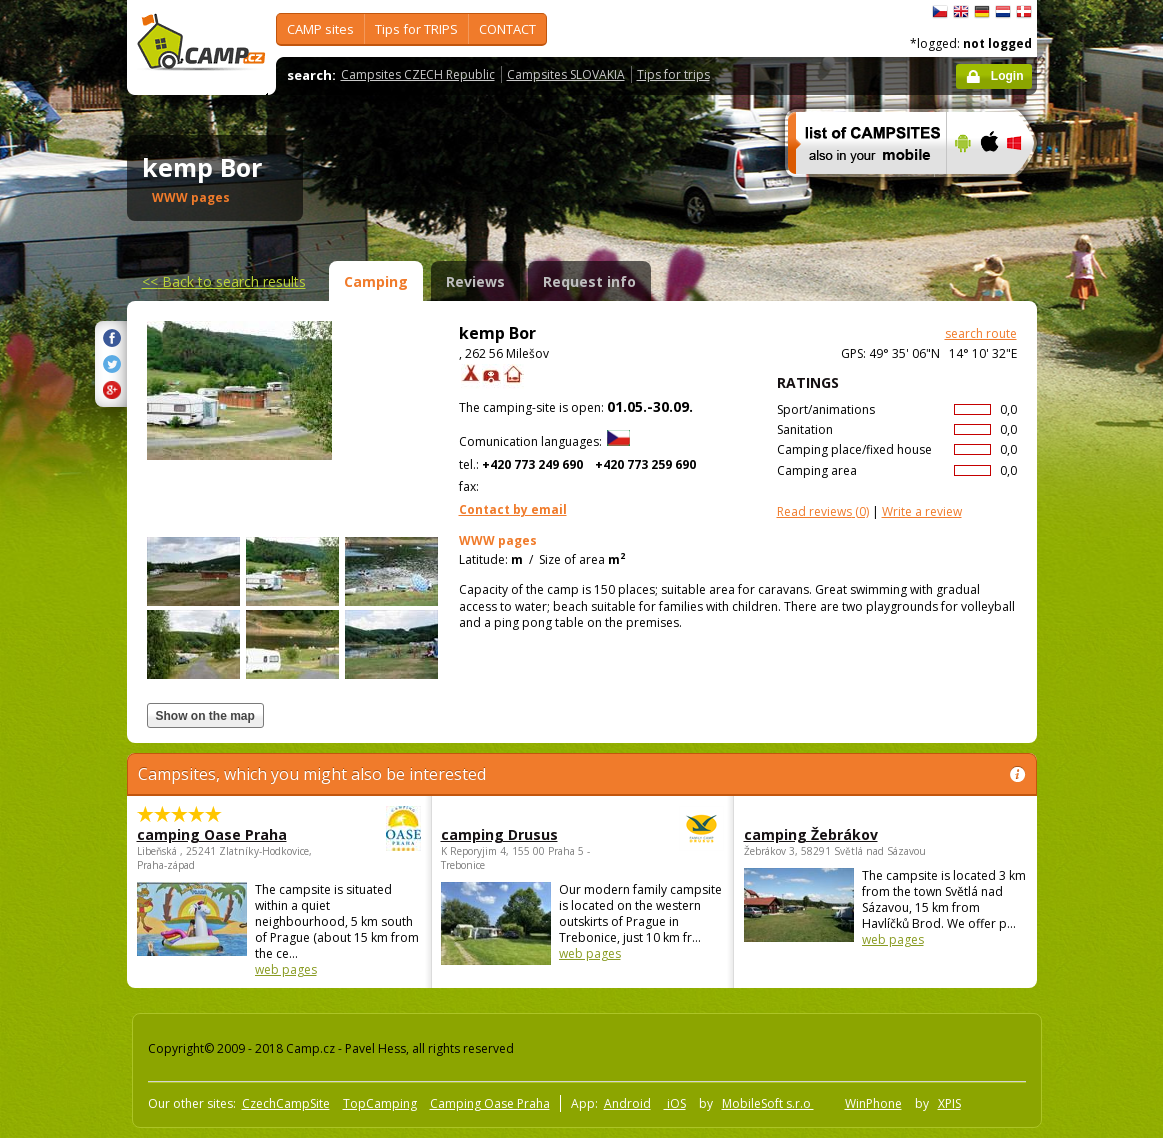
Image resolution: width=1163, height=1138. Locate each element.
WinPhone (873, 1103)
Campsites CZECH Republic (418, 74)
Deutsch (982, 12)
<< (224, 281)
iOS (675, 1103)
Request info (589, 281)
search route (981, 333)
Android (627, 1103)
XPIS (949, 1103)
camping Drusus (527, 834)
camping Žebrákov (811, 834)
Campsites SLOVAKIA (566, 74)
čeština (940, 12)
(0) (823, 511)
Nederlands (1003, 12)
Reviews (475, 281)
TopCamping (380, 1103)
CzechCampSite (286, 1103)
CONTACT (507, 29)
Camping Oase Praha (490, 1103)
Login (1007, 76)
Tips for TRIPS (416, 29)
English (961, 12)
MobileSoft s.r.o (768, 1103)
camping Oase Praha (224, 834)
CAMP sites (320, 29)
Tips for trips (673, 74)
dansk (1024, 12)
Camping (376, 281)
